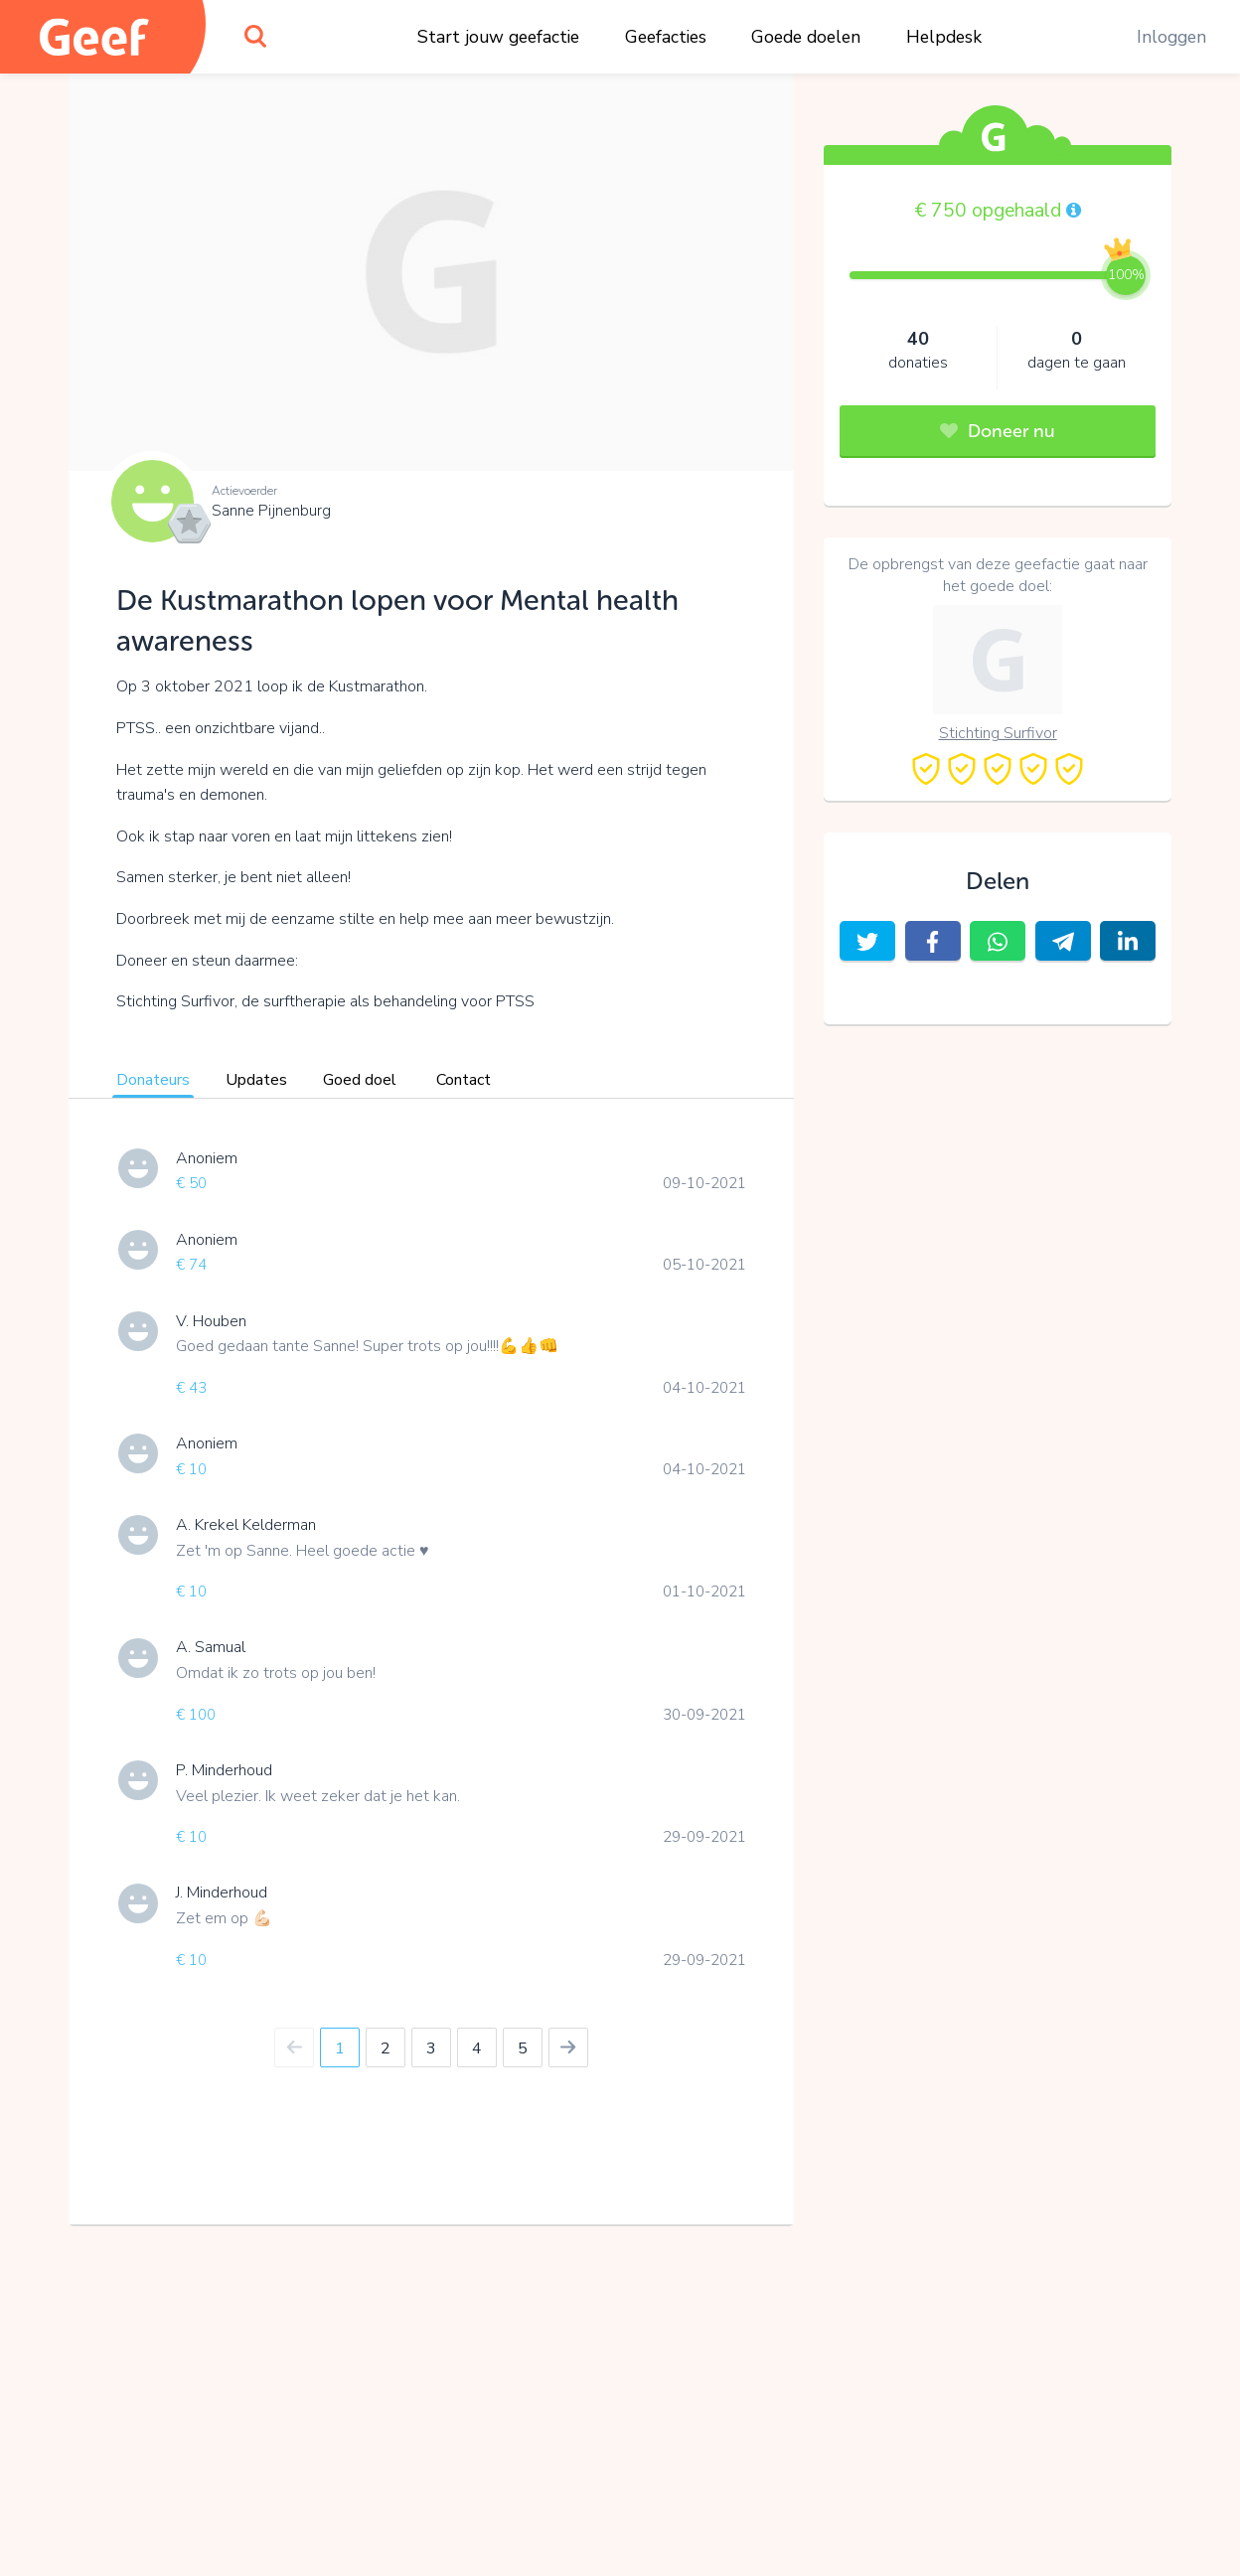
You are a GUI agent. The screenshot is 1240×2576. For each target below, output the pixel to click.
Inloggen (1171, 37)
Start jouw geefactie (498, 37)
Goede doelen (805, 37)
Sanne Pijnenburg (271, 511)
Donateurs (153, 1080)
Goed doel (359, 1080)
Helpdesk (944, 37)
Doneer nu (997, 431)
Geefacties (665, 37)
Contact (463, 1080)
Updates (256, 1080)
